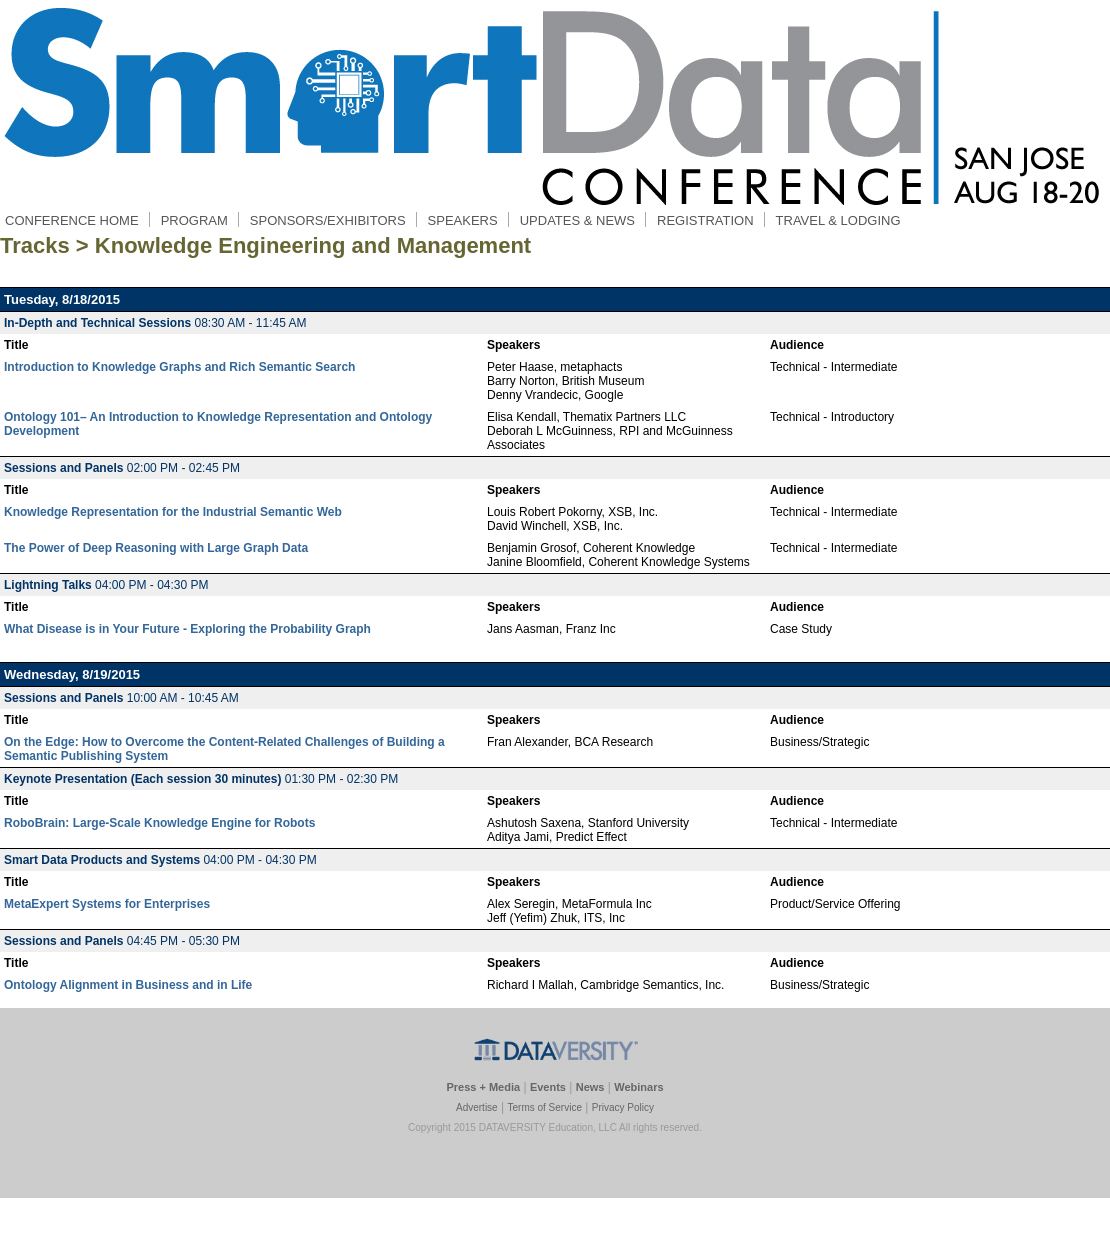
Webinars (638, 1087)
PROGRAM (194, 220)
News (590, 1087)
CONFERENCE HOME (72, 220)
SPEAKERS (462, 220)
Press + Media (483, 1087)
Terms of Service (544, 1107)
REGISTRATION (705, 220)
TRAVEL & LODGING (838, 220)
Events (548, 1087)
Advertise (477, 1107)
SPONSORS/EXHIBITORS (328, 220)
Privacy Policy (623, 1107)
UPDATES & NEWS (577, 220)
